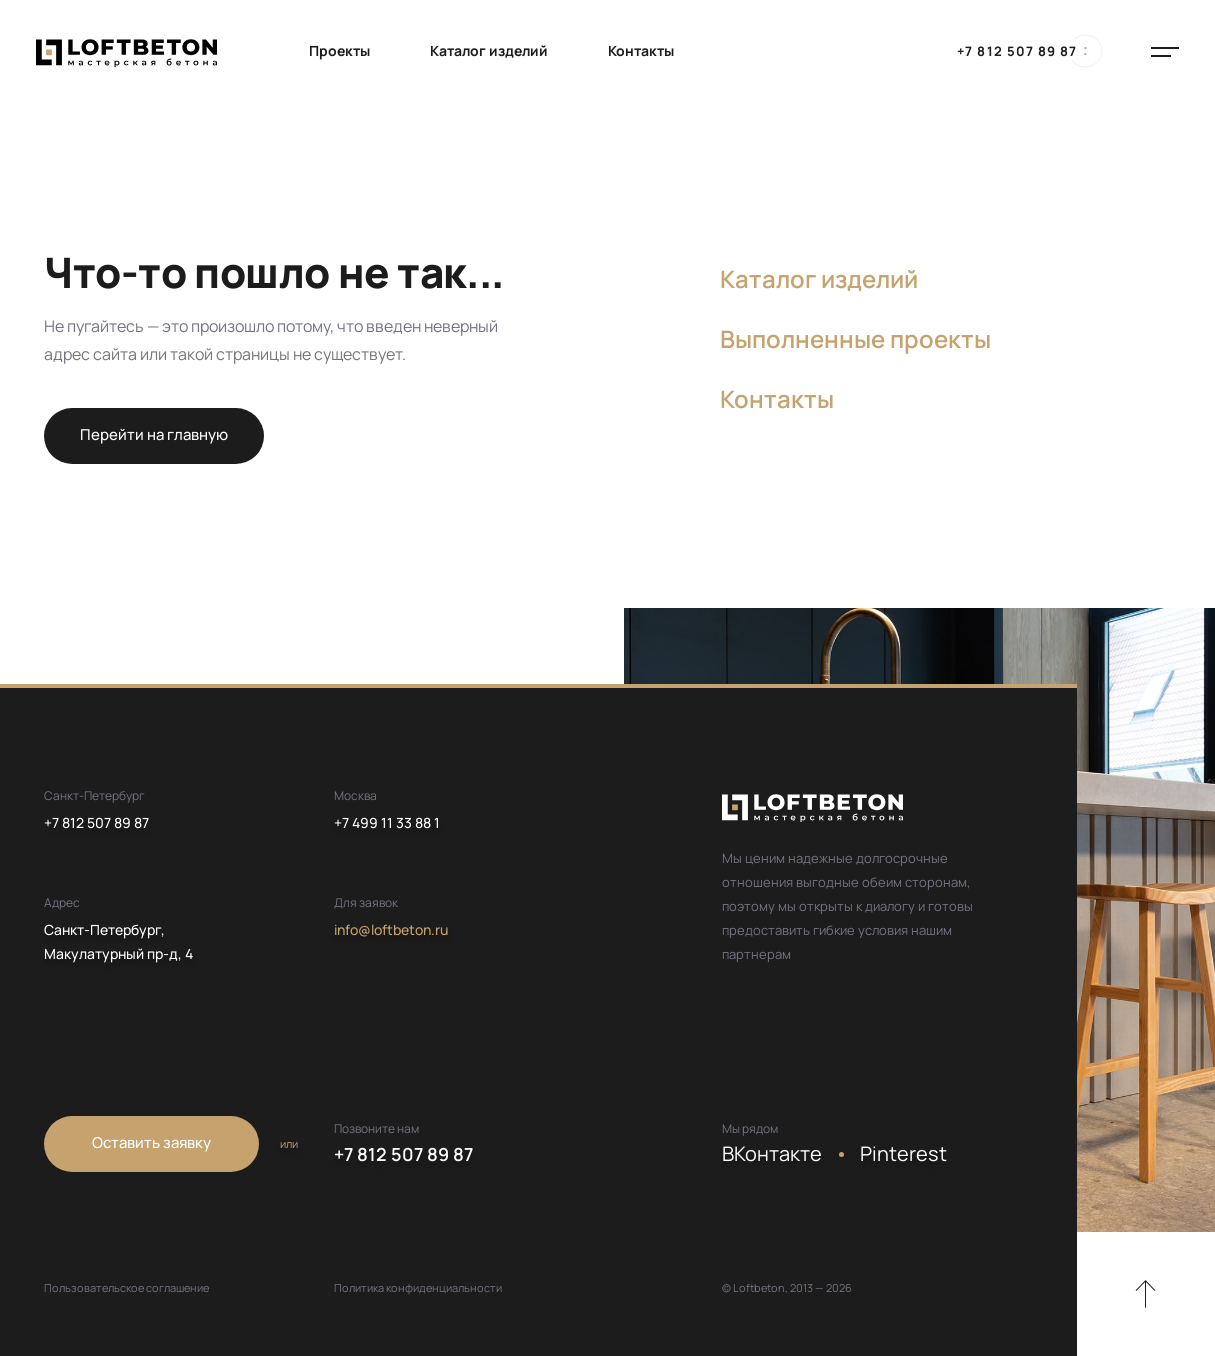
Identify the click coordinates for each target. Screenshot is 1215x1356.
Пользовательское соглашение (126, 1287)
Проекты (339, 50)
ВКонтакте (772, 1153)
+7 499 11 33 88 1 (387, 822)
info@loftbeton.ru (391, 929)
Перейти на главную (154, 434)
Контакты (641, 50)
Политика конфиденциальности (418, 1287)
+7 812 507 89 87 (1017, 51)
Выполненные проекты (855, 339)
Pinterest (903, 1153)
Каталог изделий (489, 50)
